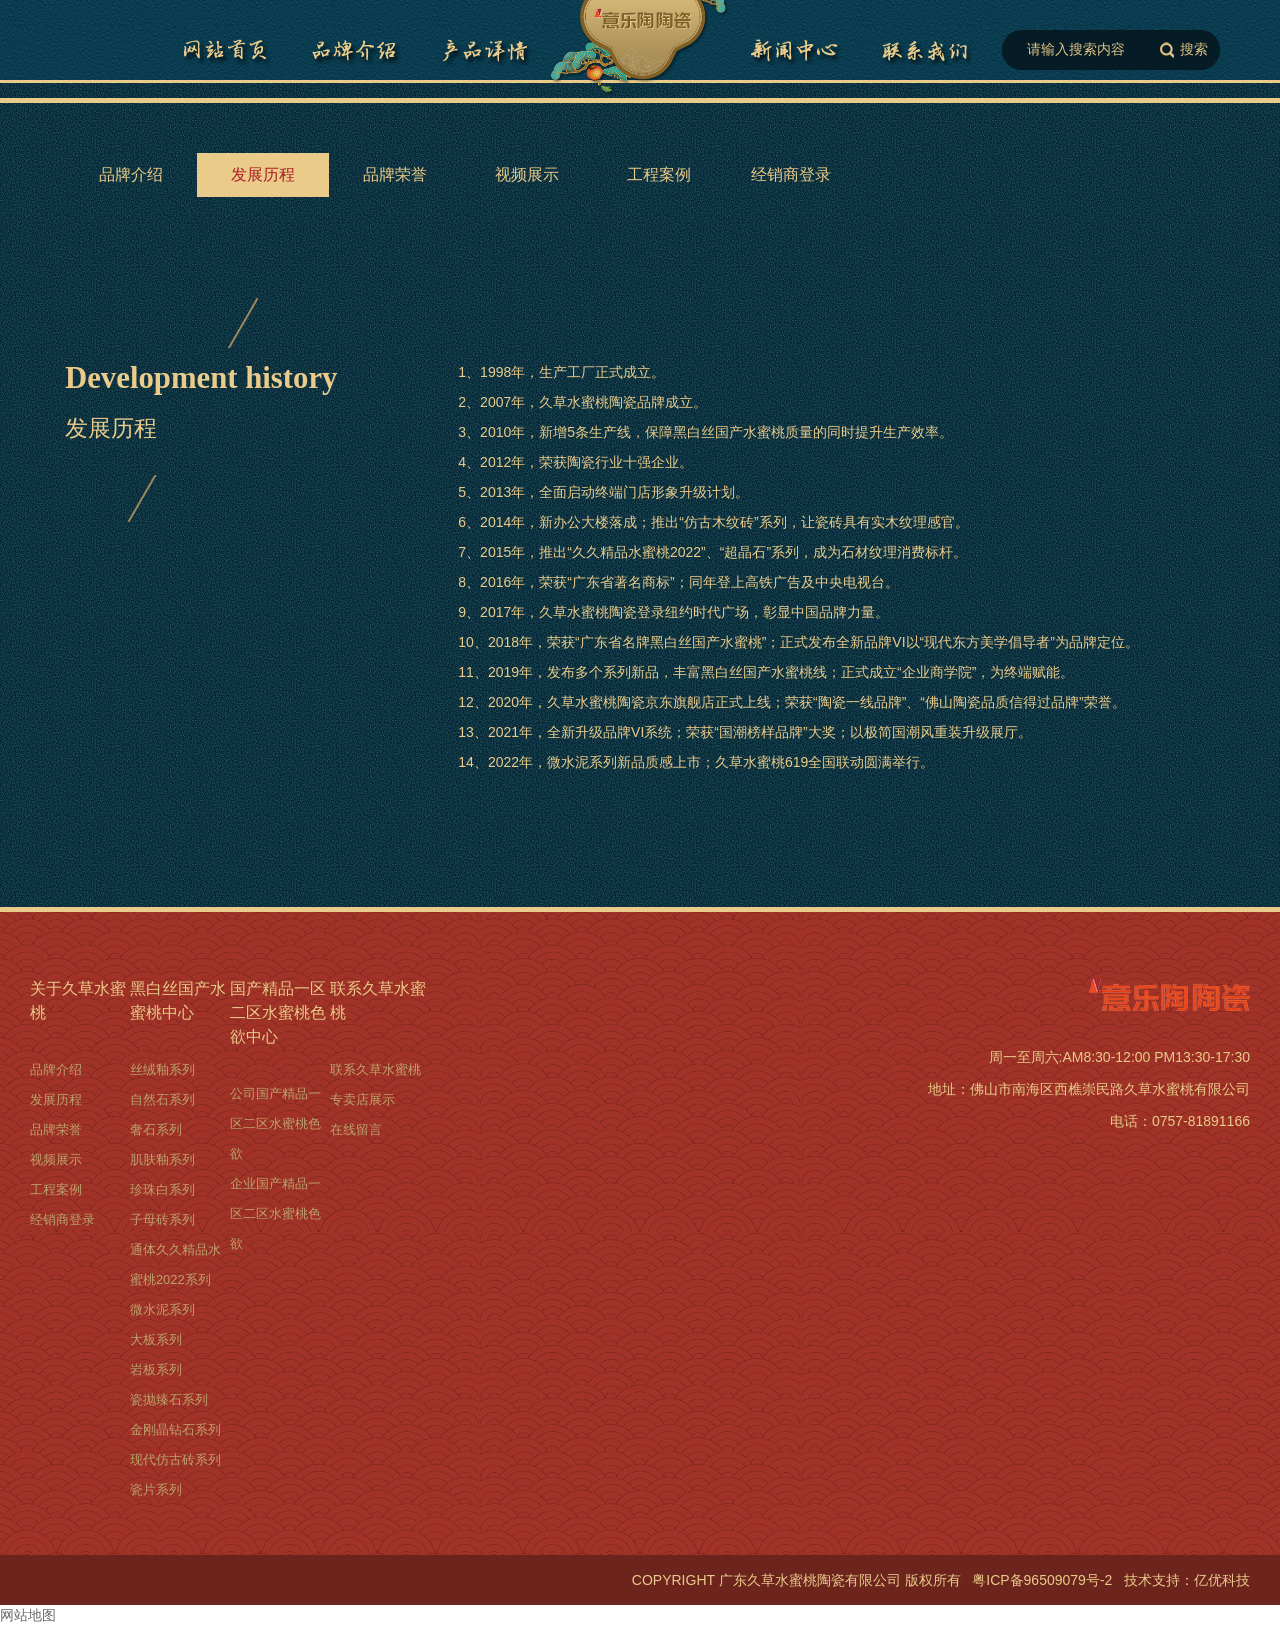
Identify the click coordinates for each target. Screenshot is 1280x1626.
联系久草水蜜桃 (925, 50)
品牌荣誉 (395, 174)
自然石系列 (162, 1099)
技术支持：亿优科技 (1187, 1580)
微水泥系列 (162, 1309)
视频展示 (527, 174)
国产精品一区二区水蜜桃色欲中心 (795, 50)
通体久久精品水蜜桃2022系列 (175, 1264)
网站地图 (28, 1615)
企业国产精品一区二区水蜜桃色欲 (275, 1213)
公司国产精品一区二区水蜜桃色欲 (275, 1123)
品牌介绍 (355, 50)
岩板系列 (156, 1369)
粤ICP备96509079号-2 (1042, 1580)
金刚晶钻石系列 (175, 1429)
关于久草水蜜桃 (78, 1000)
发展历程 (263, 174)
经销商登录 (791, 174)
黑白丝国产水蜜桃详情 (485, 50)
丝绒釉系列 (162, 1069)
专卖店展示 (362, 1099)
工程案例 (659, 174)
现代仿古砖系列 (175, 1459)
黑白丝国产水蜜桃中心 (178, 1000)
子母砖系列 (162, 1219)
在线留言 (356, 1129)
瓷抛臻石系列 (169, 1399)
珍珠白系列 (162, 1189)
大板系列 (156, 1339)
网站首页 (225, 50)
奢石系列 (156, 1129)
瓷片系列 (156, 1489)
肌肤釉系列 (162, 1159)
